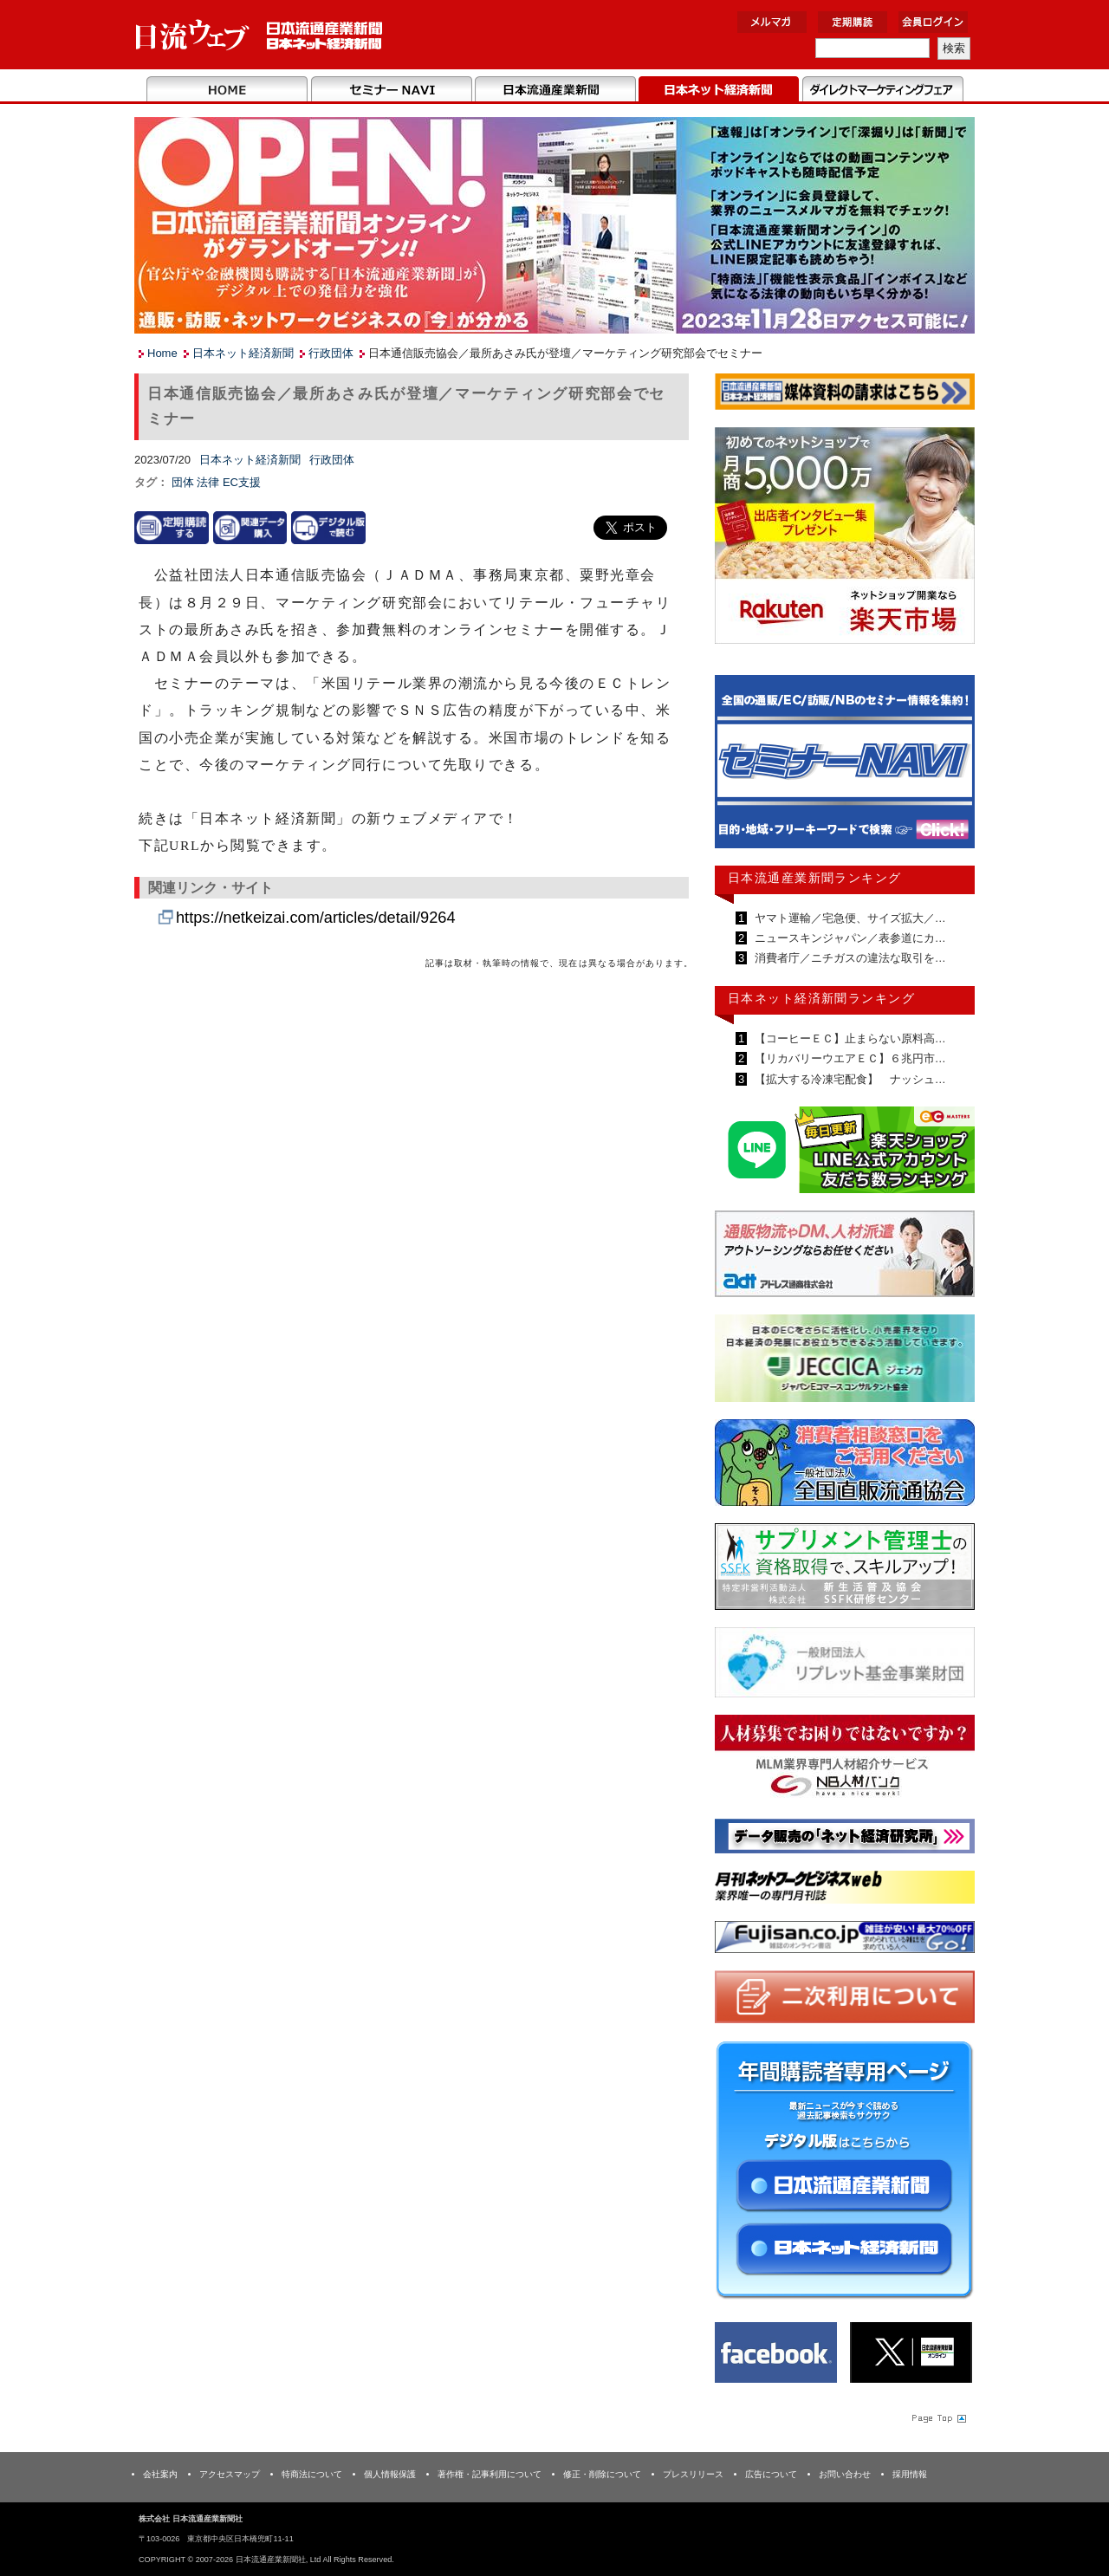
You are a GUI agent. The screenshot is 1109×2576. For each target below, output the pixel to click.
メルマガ (772, 22)
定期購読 (852, 22)
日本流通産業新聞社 (259, 35)
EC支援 (242, 482)
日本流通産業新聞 (555, 90)
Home (227, 90)
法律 (210, 482)
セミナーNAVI (391, 90)
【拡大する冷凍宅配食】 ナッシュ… (848, 1079)
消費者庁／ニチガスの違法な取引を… (848, 957)
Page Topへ (937, 2417)
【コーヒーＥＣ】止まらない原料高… (848, 1038)
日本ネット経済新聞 (719, 90)
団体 (185, 482)
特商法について (312, 2474)
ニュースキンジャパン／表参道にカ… (848, 937)
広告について (771, 2474)
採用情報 (909, 2474)
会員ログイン (933, 22)
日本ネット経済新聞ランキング (821, 998)
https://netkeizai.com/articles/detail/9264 (316, 917)
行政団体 (330, 353)
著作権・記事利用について (490, 2474)
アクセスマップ (229, 2474)
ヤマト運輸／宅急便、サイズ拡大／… (848, 918)
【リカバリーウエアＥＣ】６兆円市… (848, 1058)
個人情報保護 (390, 2474)
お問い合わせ (845, 2474)
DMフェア (882, 90)
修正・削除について (602, 2474)
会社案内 (160, 2474)
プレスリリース (693, 2474)
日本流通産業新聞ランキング (815, 878)
